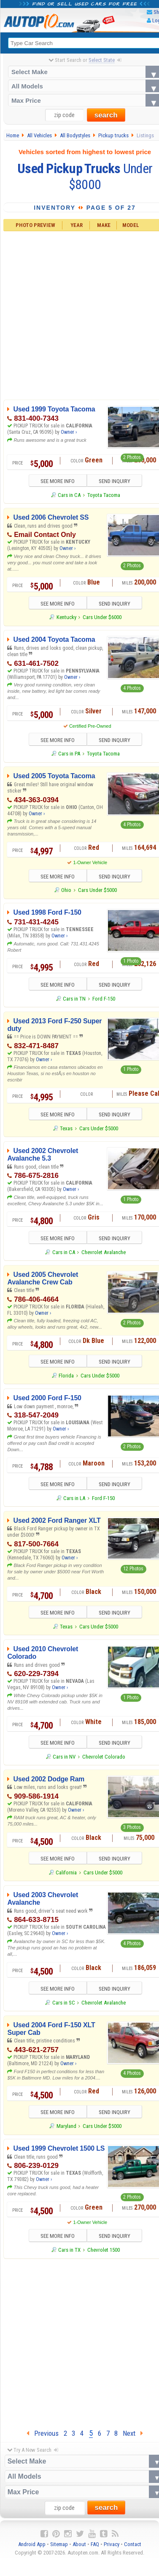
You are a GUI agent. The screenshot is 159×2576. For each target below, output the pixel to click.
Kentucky (66, 617)
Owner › (69, 432)
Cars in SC (63, 2002)
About (79, 2544)
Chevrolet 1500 (103, 2250)
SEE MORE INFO (57, 481)
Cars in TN (74, 999)
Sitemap (59, 2544)
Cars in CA (69, 495)
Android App (32, 2544)
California (66, 1872)
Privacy (111, 2544)
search (106, 115)
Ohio (66, 890)
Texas (66, 1128)
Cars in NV (64, 1757)
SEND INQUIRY (114, 481)
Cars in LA (74, 1498)
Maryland (66, 2126)
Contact (132, 2544)
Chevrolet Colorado (103, 1757)
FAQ (95, 2544)
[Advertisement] (79, 2342)
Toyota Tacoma (103, 495)
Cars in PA (69, 753)
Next (133, 2433)
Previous (43, 2433)
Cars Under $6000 (102, 617)
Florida (66, 1375)
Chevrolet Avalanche (103, 1252)
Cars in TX (69, 2250)
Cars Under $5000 (97, 890)
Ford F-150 (103, 999)
